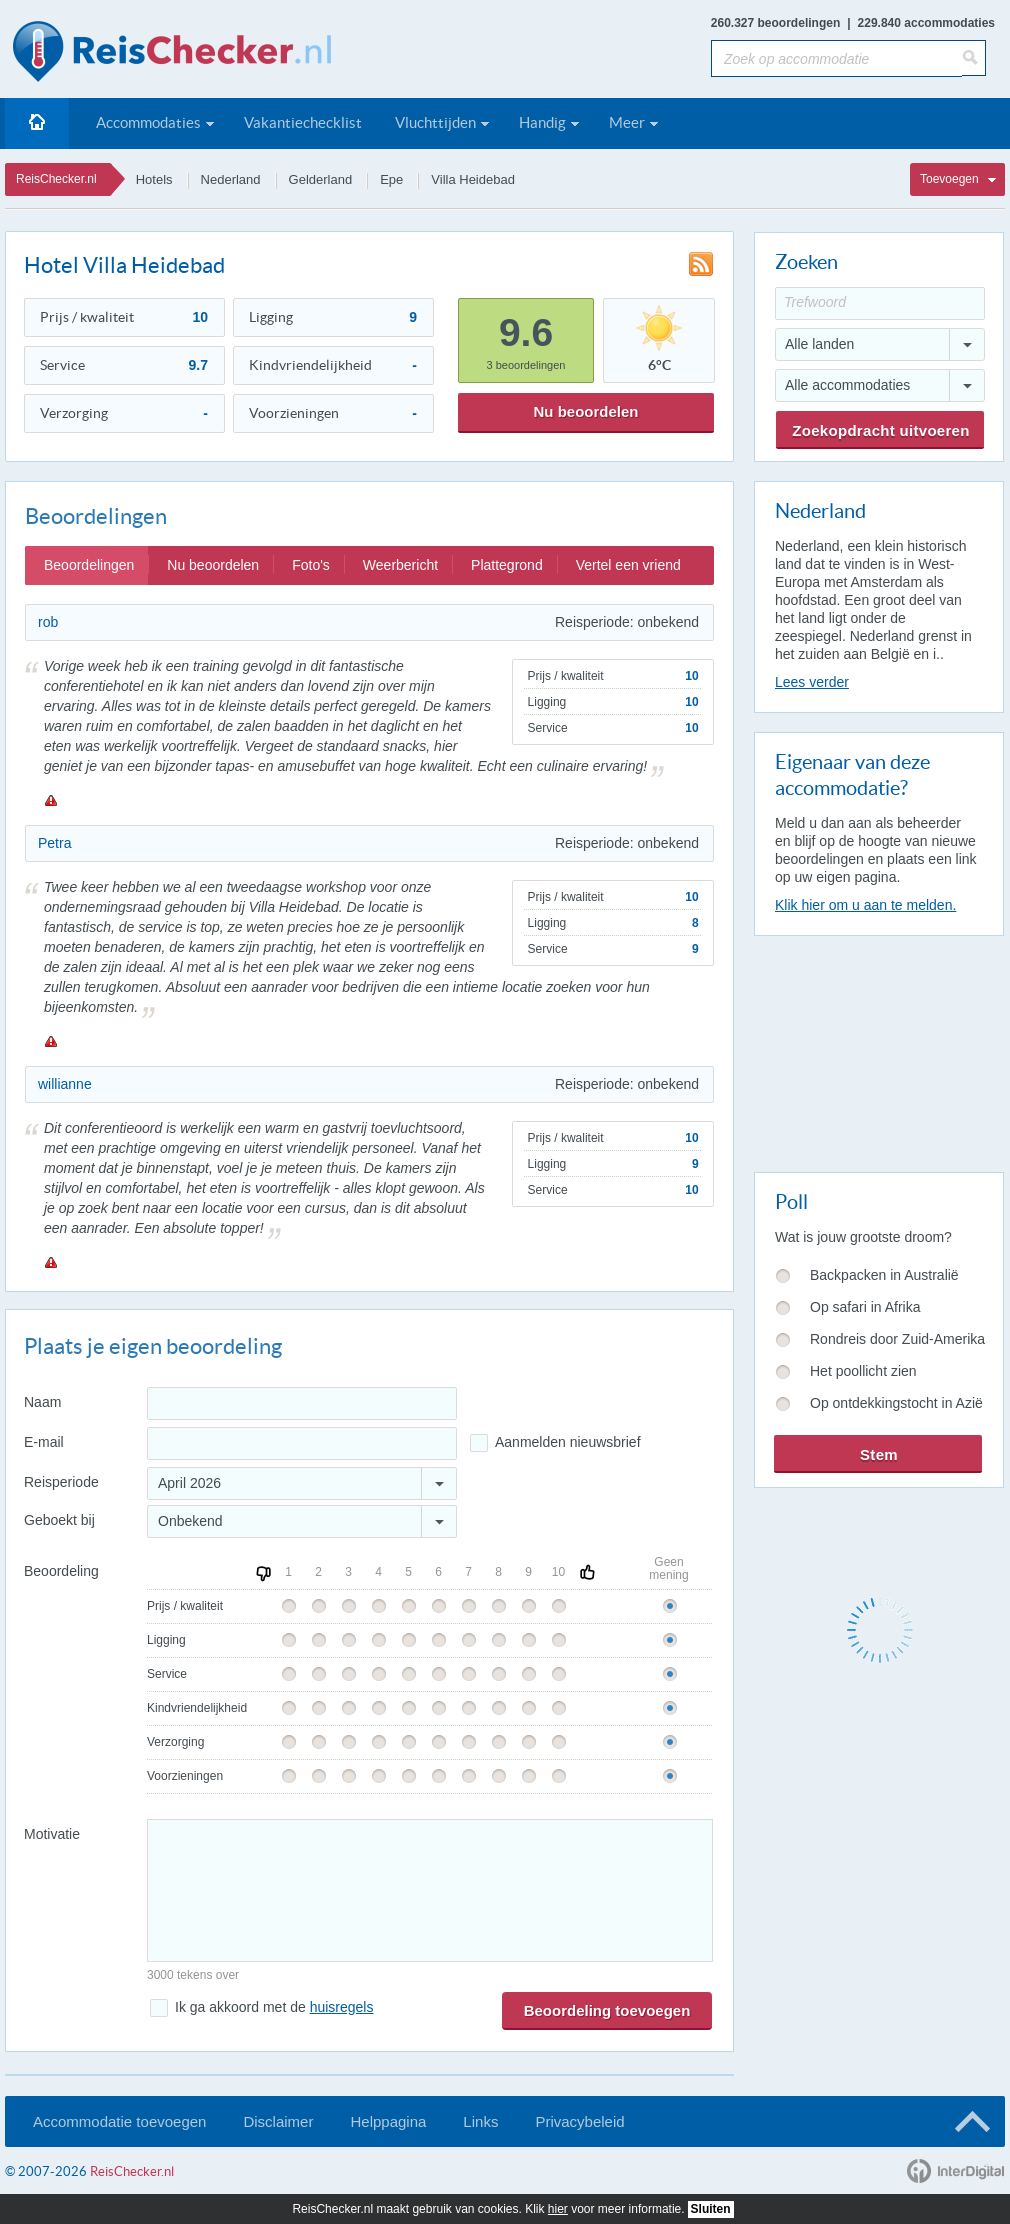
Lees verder (812, 682)
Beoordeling (61, 1571)
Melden (50, 800)
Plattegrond (507, 565)
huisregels (342, 2007)
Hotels (154, 179)
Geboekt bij (59, 1520)
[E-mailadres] (302, 1443)
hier (558, 2209)
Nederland (231, 179)
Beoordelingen (89, 565)
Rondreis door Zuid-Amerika (897, 1339)
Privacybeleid (579, 2121)
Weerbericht (400, 565)
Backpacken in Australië (884, 1275)
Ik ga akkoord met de (274, 2007)
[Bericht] (430, 1890)
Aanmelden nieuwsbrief (568, 1442)
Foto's (311, 565)
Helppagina (388, 2121)
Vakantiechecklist (303, 122)
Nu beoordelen (585, 411)
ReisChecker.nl (56, 179)
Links (480, 2121)
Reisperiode (61, 1482)
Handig (542, 122)
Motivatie (52, 1834)
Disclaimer (278, 2121)
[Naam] (302, 1403)
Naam (42, 1402)
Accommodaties (148, 122)
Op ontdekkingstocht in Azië (896, 1403)
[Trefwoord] (880, 303)
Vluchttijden (435, 122)
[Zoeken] (974, 58)
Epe (391, 179)
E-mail (44, 1442)
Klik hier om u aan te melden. (865, 905)
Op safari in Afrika (865, 1307)
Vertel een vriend (628, 565)
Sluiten (711, 2209)
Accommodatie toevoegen (119, 2121)
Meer (627, 122)
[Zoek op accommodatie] (836, 58)
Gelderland (321, 179)
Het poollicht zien (863, 1371)
